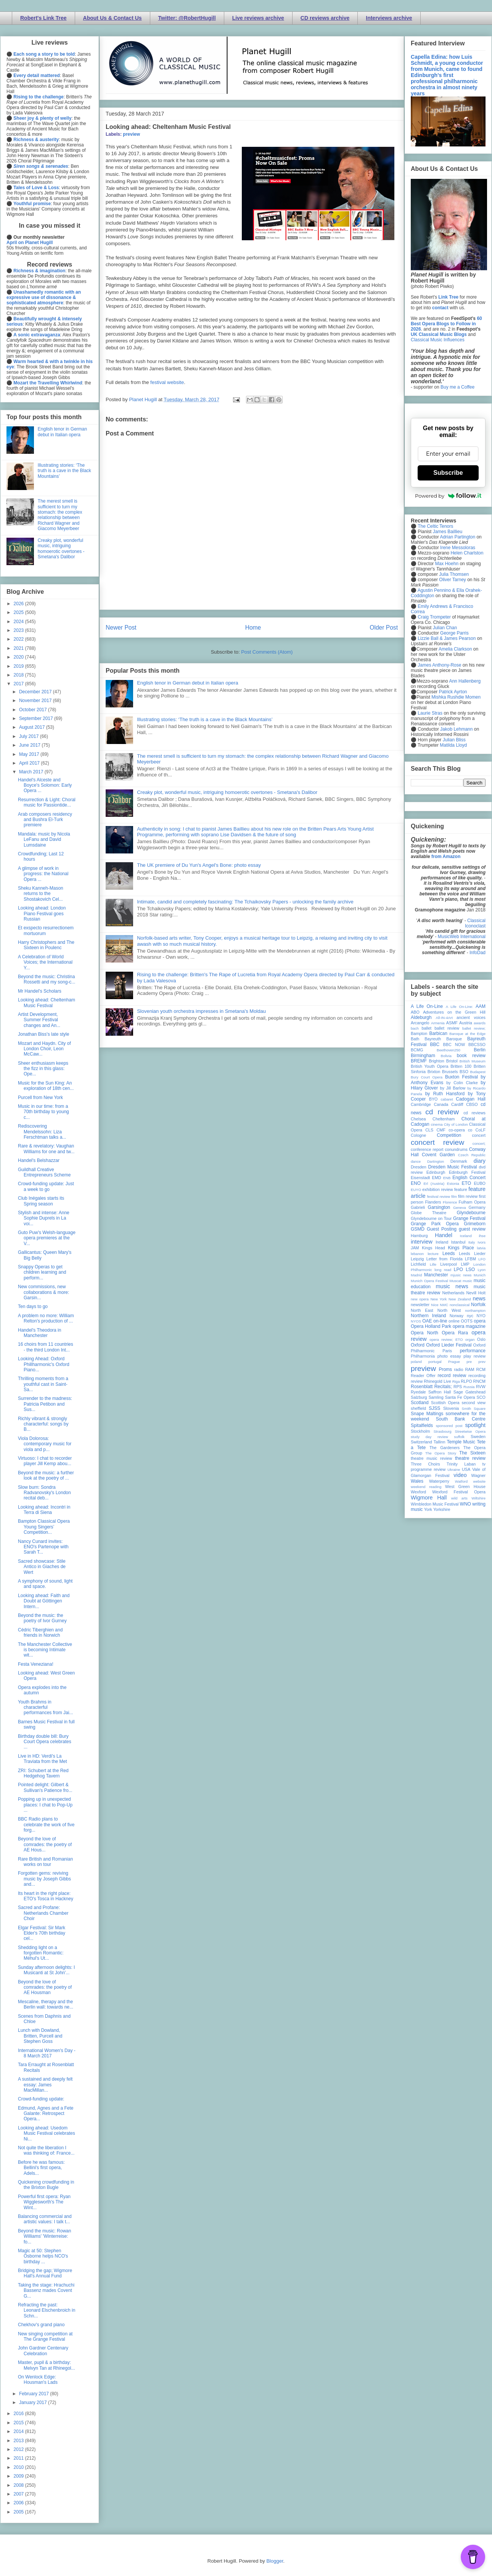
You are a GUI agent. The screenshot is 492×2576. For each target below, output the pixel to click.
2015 (19, 2422)
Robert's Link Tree (43, 18)
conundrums (456, 1149)
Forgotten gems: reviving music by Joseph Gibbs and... (44, 1879)
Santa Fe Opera (460, 1397)
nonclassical (459, 1305)
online (454, 1321)
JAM (415, 1247)
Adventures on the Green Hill (454, 1012)
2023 (19, 630)
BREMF (419, 1061)
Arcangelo (420, 1022)
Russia (468, 1387)
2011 (19, 2458)
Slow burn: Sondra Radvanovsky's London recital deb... (44, 1493)
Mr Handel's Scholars (39, 991)
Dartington (435, 1161)
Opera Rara (455, 1332)
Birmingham (423, 1055)
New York (439, 1299)
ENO (416, 1183)
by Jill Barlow (453, 1088)
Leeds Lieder (472, 1253)
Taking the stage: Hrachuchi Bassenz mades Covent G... (46, 2290)
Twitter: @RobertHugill (187, 18)
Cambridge (421, 1104)
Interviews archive (389, 18)
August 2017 (32, 727)
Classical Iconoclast (475, 923)
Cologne (418, 1135)
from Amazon (445, 856)
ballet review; (474, 1028)
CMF (441, 1130)
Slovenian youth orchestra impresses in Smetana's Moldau (201, 1011)
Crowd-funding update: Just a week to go (46, 1186)
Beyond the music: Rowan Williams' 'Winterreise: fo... (44, 2236)
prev (482, 1362)
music (467, 1281)
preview (131, 134)
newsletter (420, 1304)
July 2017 (29, 736)
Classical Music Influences (438, 339)
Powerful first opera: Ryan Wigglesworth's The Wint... (44, 2202)
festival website (167, 382)
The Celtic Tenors (435, 526)
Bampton (419, 1033)
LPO (458, 1269)
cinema (437, 1124)
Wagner (478, 1475)
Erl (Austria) (433, 1183)
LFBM (470, 1259)
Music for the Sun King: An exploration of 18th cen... (46, 1085)
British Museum (473, 1061)
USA (466, 1469)
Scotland (420, 1402)
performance (473, 1350)
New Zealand (460, 1299)
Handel (443, 1235)
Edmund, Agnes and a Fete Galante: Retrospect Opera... (45, 2113)
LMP (465, 1264)
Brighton (436, 1061)
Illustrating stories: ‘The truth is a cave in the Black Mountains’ (205, 719)
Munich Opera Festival (429, 1281)
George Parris (454, 633)
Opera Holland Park (431, 1326)
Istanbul (458, 1242)
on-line (440, 1321)
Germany (477, 1207)
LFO (482, 1259)
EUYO (416, 1190)
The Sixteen (472, 1453)
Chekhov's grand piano (41, 2324)
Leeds (448, 1253)
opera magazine (469, 1326)
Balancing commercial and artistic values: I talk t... (45, 2219)
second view (474, 1402)
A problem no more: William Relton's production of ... (46, 1318)
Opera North (424, 1332)
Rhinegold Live (437, 1381)
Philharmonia (423, 1356)
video (459, 1475)
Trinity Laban (461, 1464)
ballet (426, 1028)
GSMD (417, 1229)
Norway (457, 1315)
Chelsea (418, 1119)
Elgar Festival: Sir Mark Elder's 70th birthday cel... (41, 1933)
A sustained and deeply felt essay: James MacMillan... (45, 2084)
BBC (435, 1044)
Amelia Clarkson (455, 649)
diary (480, 1161)
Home (253, 627)
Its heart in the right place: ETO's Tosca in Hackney (45, 1896)
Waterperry (439, 1481)
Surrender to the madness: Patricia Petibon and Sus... (45, 1404)
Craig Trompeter (434, 617)
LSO (470, 1269)
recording (477, 1375)
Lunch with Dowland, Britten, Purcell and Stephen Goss (40, 2036)
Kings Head (433, 1247)
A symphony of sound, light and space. (45, 1583)
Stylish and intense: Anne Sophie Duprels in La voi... (43, 1218)
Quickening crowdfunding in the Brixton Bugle (46, 2184)
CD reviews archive (325, 18)
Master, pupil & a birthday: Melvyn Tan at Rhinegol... (46, 2365)
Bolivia (446, 1056)
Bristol (452, 1061)
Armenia (438, 1023)
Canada (441, 1104)
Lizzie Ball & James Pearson (447, 638)
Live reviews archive (258, 18)
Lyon (482, 1270)
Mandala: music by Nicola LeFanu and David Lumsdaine (44, 839)
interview (422, 1242)
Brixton (434, 1071)
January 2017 (33, 2402)
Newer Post (121, 627)
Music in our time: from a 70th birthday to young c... (43, 1112)
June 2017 (30, 745)
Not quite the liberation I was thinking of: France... (46, 2150)
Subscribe (448, 472)
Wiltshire (478, 1498)
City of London (456, 1124)
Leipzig (417, 1259)
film (454, 1196)
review (417, 1381)
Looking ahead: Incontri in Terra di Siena (44, 1509)
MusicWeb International (462, 936)
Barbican (438, 1033)
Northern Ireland (428, 1315)
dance (416, 1161)
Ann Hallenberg (465, 681)
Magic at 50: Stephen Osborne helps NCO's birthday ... (43, 2256)
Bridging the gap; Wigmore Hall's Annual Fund (45, 2273)
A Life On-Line (427, 1006)
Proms (445, 1369)
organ (470, 1339)
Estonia (453, 1183)
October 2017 (33, 709)
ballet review (446, 1028)
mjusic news (460, 1275)
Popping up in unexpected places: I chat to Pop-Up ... (45, 1805)
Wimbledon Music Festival (435, 1504)
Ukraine (453, 1469)
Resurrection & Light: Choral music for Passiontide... (47, 802)
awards (480, 1023)
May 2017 (29, 754)
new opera (420, 1299)
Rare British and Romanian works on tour (45, 1861)
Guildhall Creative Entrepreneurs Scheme (44, 1172)
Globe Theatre (428, 1212)
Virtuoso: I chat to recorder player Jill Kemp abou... (45, 1461)
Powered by (448, 496)
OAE (427, 1321)
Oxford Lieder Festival (448, 1345)
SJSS (434, 1408)
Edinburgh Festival (467, 1172)
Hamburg (419, 1235)
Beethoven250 (448, 1050)
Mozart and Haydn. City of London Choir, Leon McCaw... (44, 1049)
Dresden (418, 1167)
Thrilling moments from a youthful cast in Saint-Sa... (43, 1384)
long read (442, 1270)
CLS (429, 1130)
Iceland (466, 1236)
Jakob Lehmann (456, 729)
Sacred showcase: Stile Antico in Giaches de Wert (42, 1567)
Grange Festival (469, 1218)
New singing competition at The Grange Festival (45, 2336)
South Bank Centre (461, 1419)
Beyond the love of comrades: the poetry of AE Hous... (45, 1844)
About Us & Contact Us (112, 18)
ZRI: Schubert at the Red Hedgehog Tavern (43, 1773)
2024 (19, 621)
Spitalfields (422, 1425)
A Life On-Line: (459, 1006)
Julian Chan (445, 627)
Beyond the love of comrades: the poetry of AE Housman (45, 1987)
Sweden (478, 1436)
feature (460, 1189)
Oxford (417, 1345)
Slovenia (451, 1408)
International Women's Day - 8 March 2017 (47, 2053)
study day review (429, 1437)
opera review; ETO (446, 1339)
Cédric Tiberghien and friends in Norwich (40, 1632)
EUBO (480, 1183)
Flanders (433, 1202)
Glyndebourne (471, 1212)
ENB (447, 1178)
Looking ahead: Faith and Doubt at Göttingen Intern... (43, 1601)
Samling (436, 1397)
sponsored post (449, 1426)
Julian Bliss (454, 739)
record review (451, 1375)
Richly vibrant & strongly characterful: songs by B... (43, 1424)
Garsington (439, 1207)
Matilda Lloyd (453, 745)
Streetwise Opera (470, 1431)
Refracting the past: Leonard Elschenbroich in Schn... (46, 2310)
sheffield (418, 1408)
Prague (454, 1362)
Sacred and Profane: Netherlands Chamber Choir (43, 1913)
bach (415, 1028)
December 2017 (36, 691)
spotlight (475, 1425)
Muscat (455, 1281)
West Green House (465, 1486)
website (479, 1481)
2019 (19, 666)
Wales (417, 1481)
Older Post (384, 627)
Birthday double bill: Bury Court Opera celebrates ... (44, 1742)
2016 (19, 2413)
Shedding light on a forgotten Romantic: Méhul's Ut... (41, 1953)
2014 (19, 2431)
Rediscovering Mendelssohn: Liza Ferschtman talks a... (42, 1131)
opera (480, 1321)
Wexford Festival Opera (459, 1492)
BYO (433, 1099)
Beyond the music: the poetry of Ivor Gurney (42, 1618)
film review (468, 1196)
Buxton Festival (461, 1077)
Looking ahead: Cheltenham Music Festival (46, 1002)
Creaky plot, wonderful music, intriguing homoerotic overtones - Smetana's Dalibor (227, 792)
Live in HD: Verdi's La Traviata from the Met (42, 1758)
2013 (19, 2440)
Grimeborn (475, 1223)
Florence (450, 1202)
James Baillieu (447, 531)
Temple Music (461, 1442)
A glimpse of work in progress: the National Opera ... (43, 874)
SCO (481, 1397)
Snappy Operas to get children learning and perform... (42, 1272)
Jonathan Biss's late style (43, 1034)
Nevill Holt (476, 1292)
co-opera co (460, 1130)
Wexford (418, 1492)
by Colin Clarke (462, 1082)
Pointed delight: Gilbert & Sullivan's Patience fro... (45, 1787)
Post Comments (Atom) (267, 652)
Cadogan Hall (471, 1099)
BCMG (417, 1050)
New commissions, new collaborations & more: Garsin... (43, 1292)
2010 (19, 2467)
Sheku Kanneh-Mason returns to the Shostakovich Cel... (40, 893)
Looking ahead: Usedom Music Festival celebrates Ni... (46, 2133)
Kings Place (461, 1247)
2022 (19, 639)
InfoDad (477, 952)
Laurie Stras (429, 713)
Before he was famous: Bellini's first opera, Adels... (41, 2168)
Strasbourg (443, 1431)
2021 (19, 648)
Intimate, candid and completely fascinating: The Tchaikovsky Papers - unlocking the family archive (245, 902)
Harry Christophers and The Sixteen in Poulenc (46, 945)
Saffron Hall (439, 1392)
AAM (481, 1006)
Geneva (459, 1207)
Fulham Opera (472, 1202)
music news (452, 1286)
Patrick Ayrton (453, 691)
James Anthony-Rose (439, 665)
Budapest (478, 1072)
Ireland (442, 1242)
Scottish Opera (445, 1402)
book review (471, 1055)
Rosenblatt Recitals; (431, 1386)
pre (469, 1362)
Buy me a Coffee (457, 387)
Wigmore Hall (429, 1497)
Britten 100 (460, 1066)
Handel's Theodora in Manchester (39, 1332)
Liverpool (448, 1264)
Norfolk (478, 1304)
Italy (471, 1242)
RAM (469, 1369)
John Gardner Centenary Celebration (43, 2350)
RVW (481, 1386)
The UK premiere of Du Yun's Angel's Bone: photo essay (199, 865)
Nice (434, 1305)
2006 (19, 2502)
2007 (19, 2494)
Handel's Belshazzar (38, 1160)
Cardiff (457, 1104)
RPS (457, 1386)
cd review (442, 1112)
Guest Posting (442, 1229)
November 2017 (36, 700)
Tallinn (439, 1442)
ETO (466, 1183)
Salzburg (419, 1397)
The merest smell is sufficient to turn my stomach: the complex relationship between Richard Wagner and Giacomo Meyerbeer (60, 514)
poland (416, 1362)
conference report (427, 1149)
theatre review (470, 1458)
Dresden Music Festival (452, 1167)
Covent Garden (438, 1154)
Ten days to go (33, 1306)
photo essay (449, 1356)
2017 (19, 683)
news (479, 1298)
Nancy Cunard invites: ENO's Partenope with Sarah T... (43, 1547)
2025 (19, 612)
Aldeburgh (421, 1017)
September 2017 (36, 718)
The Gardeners (444, 1447)
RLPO (466, 1381)
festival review (438, 1196)
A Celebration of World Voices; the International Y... (45, 962)
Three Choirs (425, 1464)
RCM (481, 1369)
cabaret (447, 1099)
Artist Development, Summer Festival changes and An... (39, 1020)
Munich (480, 1275)
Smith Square (474, 1408)
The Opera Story (440, 1453)
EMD (436, 1177)
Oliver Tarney (452, 579)
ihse (482, 1236)
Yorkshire (441, 1509)
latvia (481, 1248)
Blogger (274, 2561)
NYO (481, 1315)
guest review (472, 1229)
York (428, 1509)
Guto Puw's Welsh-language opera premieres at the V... (47, 1238)
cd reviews (474, 1112)
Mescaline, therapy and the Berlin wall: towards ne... (45, 2004)
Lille (433, 1264)
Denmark (458, 1161)
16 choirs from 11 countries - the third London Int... (45, 1347)
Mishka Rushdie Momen (456, 697)
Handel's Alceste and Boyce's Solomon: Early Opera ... (45, 785)
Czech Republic (472, 1155)
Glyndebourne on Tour (431, 1218)
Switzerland (421, 1442)
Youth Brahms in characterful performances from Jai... (45, 1707)
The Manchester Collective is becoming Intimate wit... (45, 1650)
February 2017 (34, 2393)
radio (458, 1369)
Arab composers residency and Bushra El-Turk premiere (45, 820)
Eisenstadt (420, 1177)
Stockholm (420, 1431)
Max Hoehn (446, 563)
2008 (19, 2485)
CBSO (472, 1104)
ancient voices (471, 1017)
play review (474, 1356)
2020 (19, 657)
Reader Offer (423, 1375)
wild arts (459, 1498)
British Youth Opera (429, 1066)
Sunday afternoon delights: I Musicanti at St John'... (46, 1970)
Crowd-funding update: (41, 2099)
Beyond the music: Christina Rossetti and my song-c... (46, 979)
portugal (435, 1362)
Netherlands (453, 1292)
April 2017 (30, 763)
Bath (415, 1039)
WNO (465, 1504)
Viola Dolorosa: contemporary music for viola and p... (44, 1444)
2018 (19, 675)
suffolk (459, 1437)
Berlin (480, 1050)
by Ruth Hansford (445, 1093)
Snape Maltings (427, 1413)
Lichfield (418, 1264)
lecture (433, 1254)
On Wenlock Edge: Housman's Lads (38, 2379)
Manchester (436, 1275)
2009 (19, 2476)
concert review (437, 1142)
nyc (470, 1315)
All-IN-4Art (444, 1018)
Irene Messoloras (457, 547)
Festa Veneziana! (35, 1664)
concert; (479, 1143)
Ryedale (418, 1392)
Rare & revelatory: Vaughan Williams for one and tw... (46, 1148)
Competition (449, 1135)
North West (449, 1310)
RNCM (479, 1381)
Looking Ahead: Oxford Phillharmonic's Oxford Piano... (43, 1364)
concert (479, 1135)
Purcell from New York (40, 1097)
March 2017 (32, 772)
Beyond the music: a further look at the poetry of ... (46, 1475)
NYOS (416, 1321)
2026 (19, 603)
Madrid (416, 1275)
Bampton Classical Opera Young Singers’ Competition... (44, 1527)
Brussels (450, 1071)
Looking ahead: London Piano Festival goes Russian (42, 913)
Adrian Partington (457, 537)
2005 (19, 2512)
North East (422, 1310)
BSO (464, 1071)
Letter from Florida (444, 1259)
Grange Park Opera (435, 1223)
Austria (465, 1022)
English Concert (469, 1177)
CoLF (481, 1130)
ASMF (452, 1022)
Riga (456, 1381)
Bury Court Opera (426, 1077)
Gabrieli (418, 1207)
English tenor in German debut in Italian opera (187, 683)
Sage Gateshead (469, 1392)
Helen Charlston (466, 553)
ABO (415, 1012)
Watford (461, 1481)
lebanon (417, 1254)
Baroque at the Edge (467, 1034)
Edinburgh (435, 1172)
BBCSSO (477, 1044)
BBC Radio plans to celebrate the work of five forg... (46, 1824)
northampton (475, 1310)
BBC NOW (454, 1044)
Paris (447, 1350)
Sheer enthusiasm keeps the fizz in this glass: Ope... (43, 1069)
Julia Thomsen (454, 574)
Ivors (482, 1242)
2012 (19, 2449)
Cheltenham (444, 1119)
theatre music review (431, 1458)
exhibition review (437, 1189)
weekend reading (426, 1487)
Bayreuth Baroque (443, 1039)
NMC (444, 1305)
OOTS (467, 1321)
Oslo (481, 1339)
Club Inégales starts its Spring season (41, 1201)
